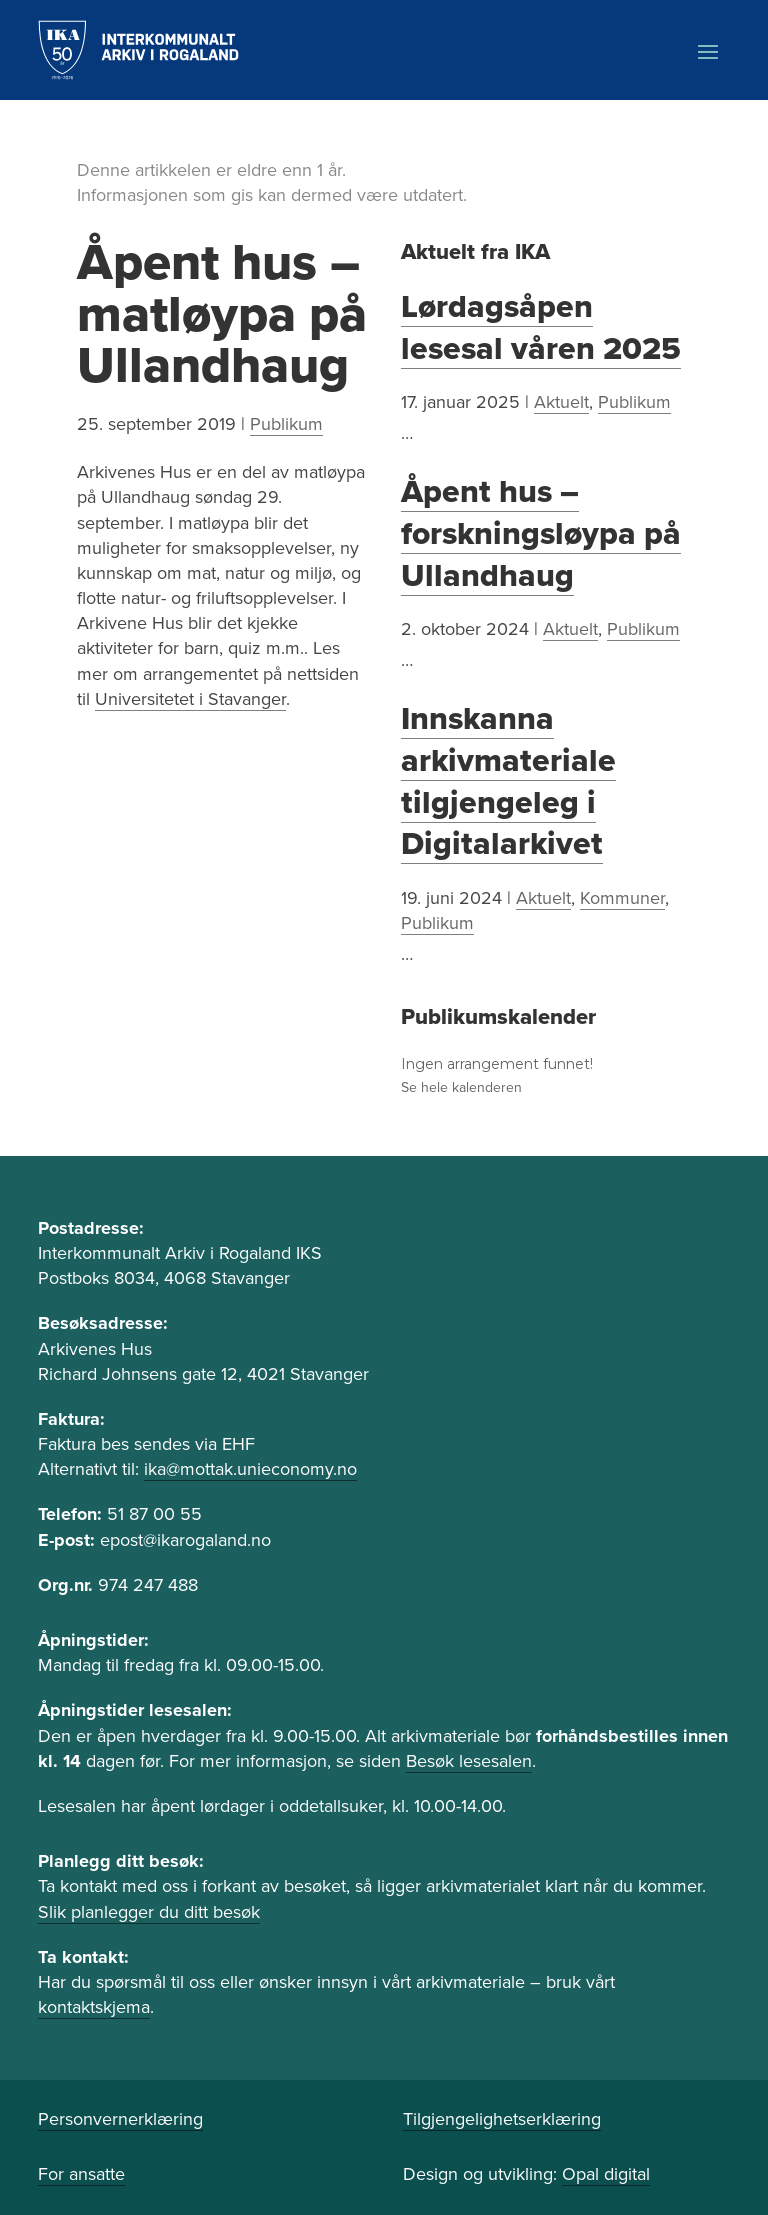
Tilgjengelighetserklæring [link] (502, 2119)
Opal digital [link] (606, 2174)
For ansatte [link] (81, 2174)
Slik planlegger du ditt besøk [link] (149, 1912)
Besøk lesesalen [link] (469, 1761)
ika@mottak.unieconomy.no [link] (250, 1469)
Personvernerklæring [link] (120, 2119)
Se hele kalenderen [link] (461, 1087)
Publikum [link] (286, 424)
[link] (138, 50)
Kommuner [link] (622, 898)
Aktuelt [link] (561, 402)
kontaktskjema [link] (94, 2007)
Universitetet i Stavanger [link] (190, 699)
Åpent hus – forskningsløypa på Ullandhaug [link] (541, 533)
